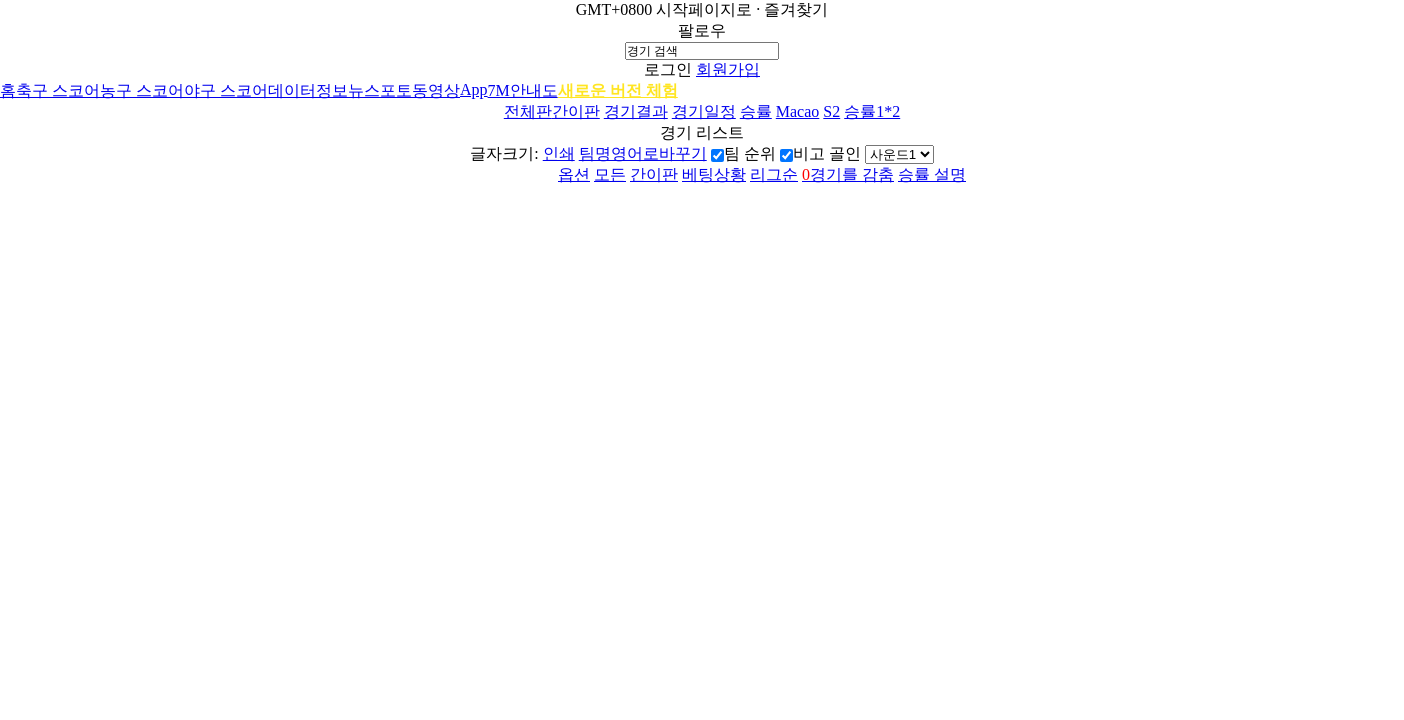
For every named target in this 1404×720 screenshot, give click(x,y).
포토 (396, 90)
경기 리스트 (702, 132)
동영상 (436, 90)
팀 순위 (750, 153)
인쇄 (559, 153)
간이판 (576, 111)
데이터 (292, 90)
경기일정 (704, 111)
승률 (756, 111)
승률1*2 (872, 111)
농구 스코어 (142, 90)
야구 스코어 (226, 90)
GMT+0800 (614, 9)
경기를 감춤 (848, 174)
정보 (332, 90)
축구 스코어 (58, 90)
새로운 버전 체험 (618, 90)
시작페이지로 (704, 9)
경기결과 (636, 111)
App (474, 89)
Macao (798, 111)
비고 (809, 153)
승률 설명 (932, 174)
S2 (831, 111)
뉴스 (364, 90)
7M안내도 (523, 90)
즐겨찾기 (796, 9)
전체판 (528, 111)
